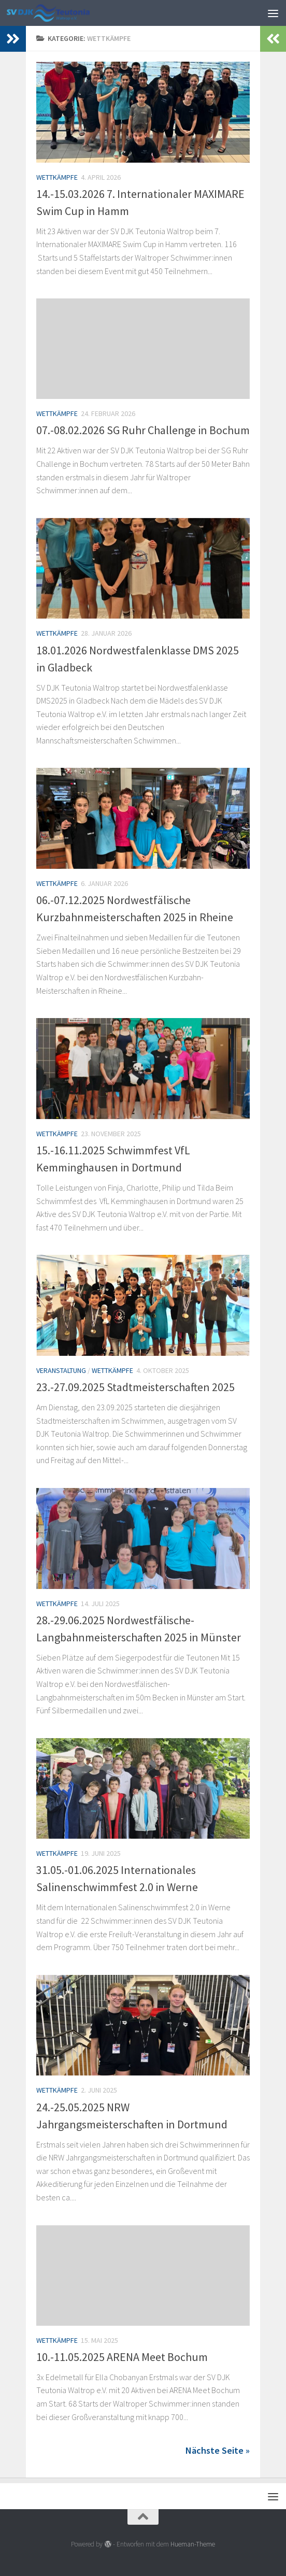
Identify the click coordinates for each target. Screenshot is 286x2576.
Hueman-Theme (192, 2544)
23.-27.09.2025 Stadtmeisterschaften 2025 (135, 1387)
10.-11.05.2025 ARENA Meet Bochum (122, 2357)
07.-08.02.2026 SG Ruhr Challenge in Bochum (143, 430)
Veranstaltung (61, 1370)
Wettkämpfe (57, 177)
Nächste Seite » (217, 2450)
